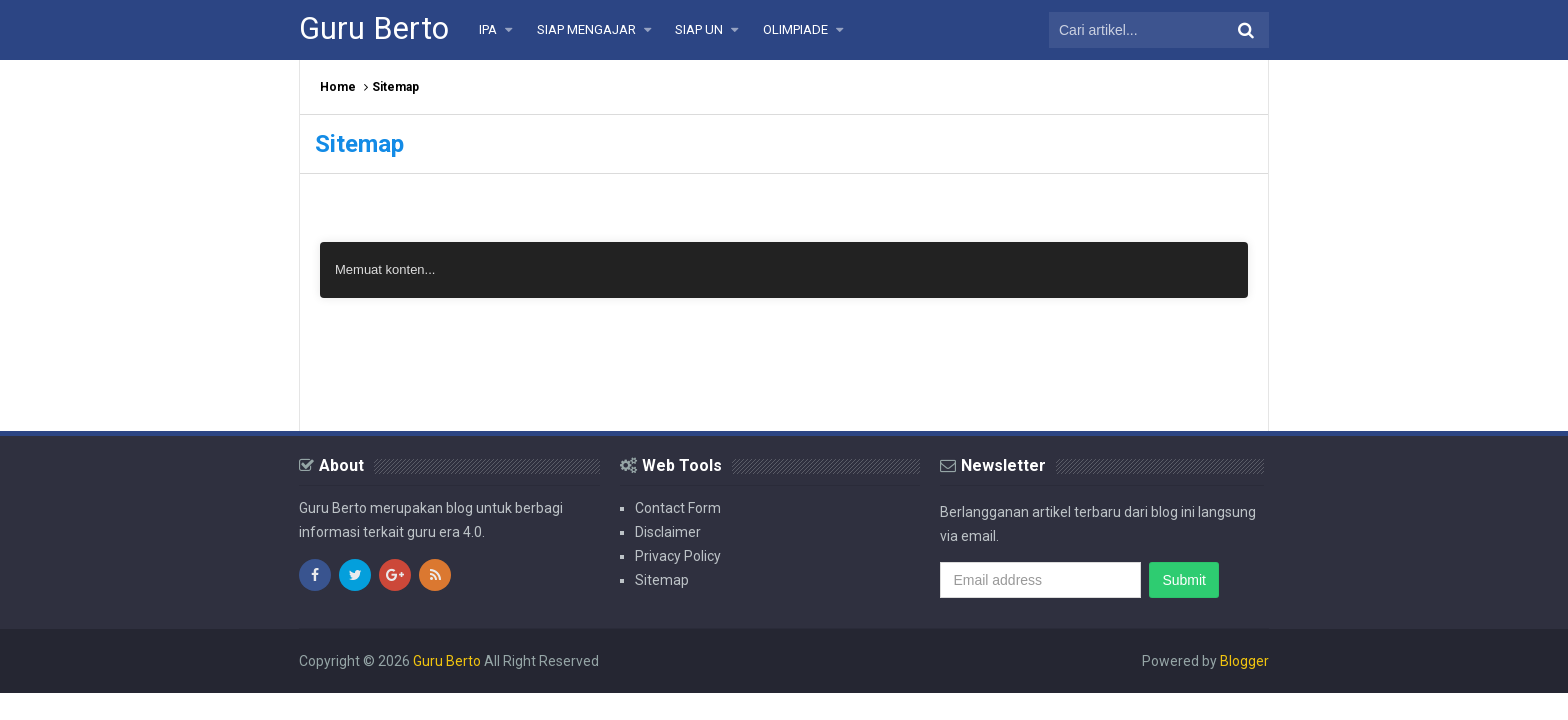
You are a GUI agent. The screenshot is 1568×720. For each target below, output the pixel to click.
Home (338, 87)
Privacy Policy (678, 556)
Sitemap (662, 580)
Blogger (1244, 661)
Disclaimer (668, 532)
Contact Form (678, 508)
